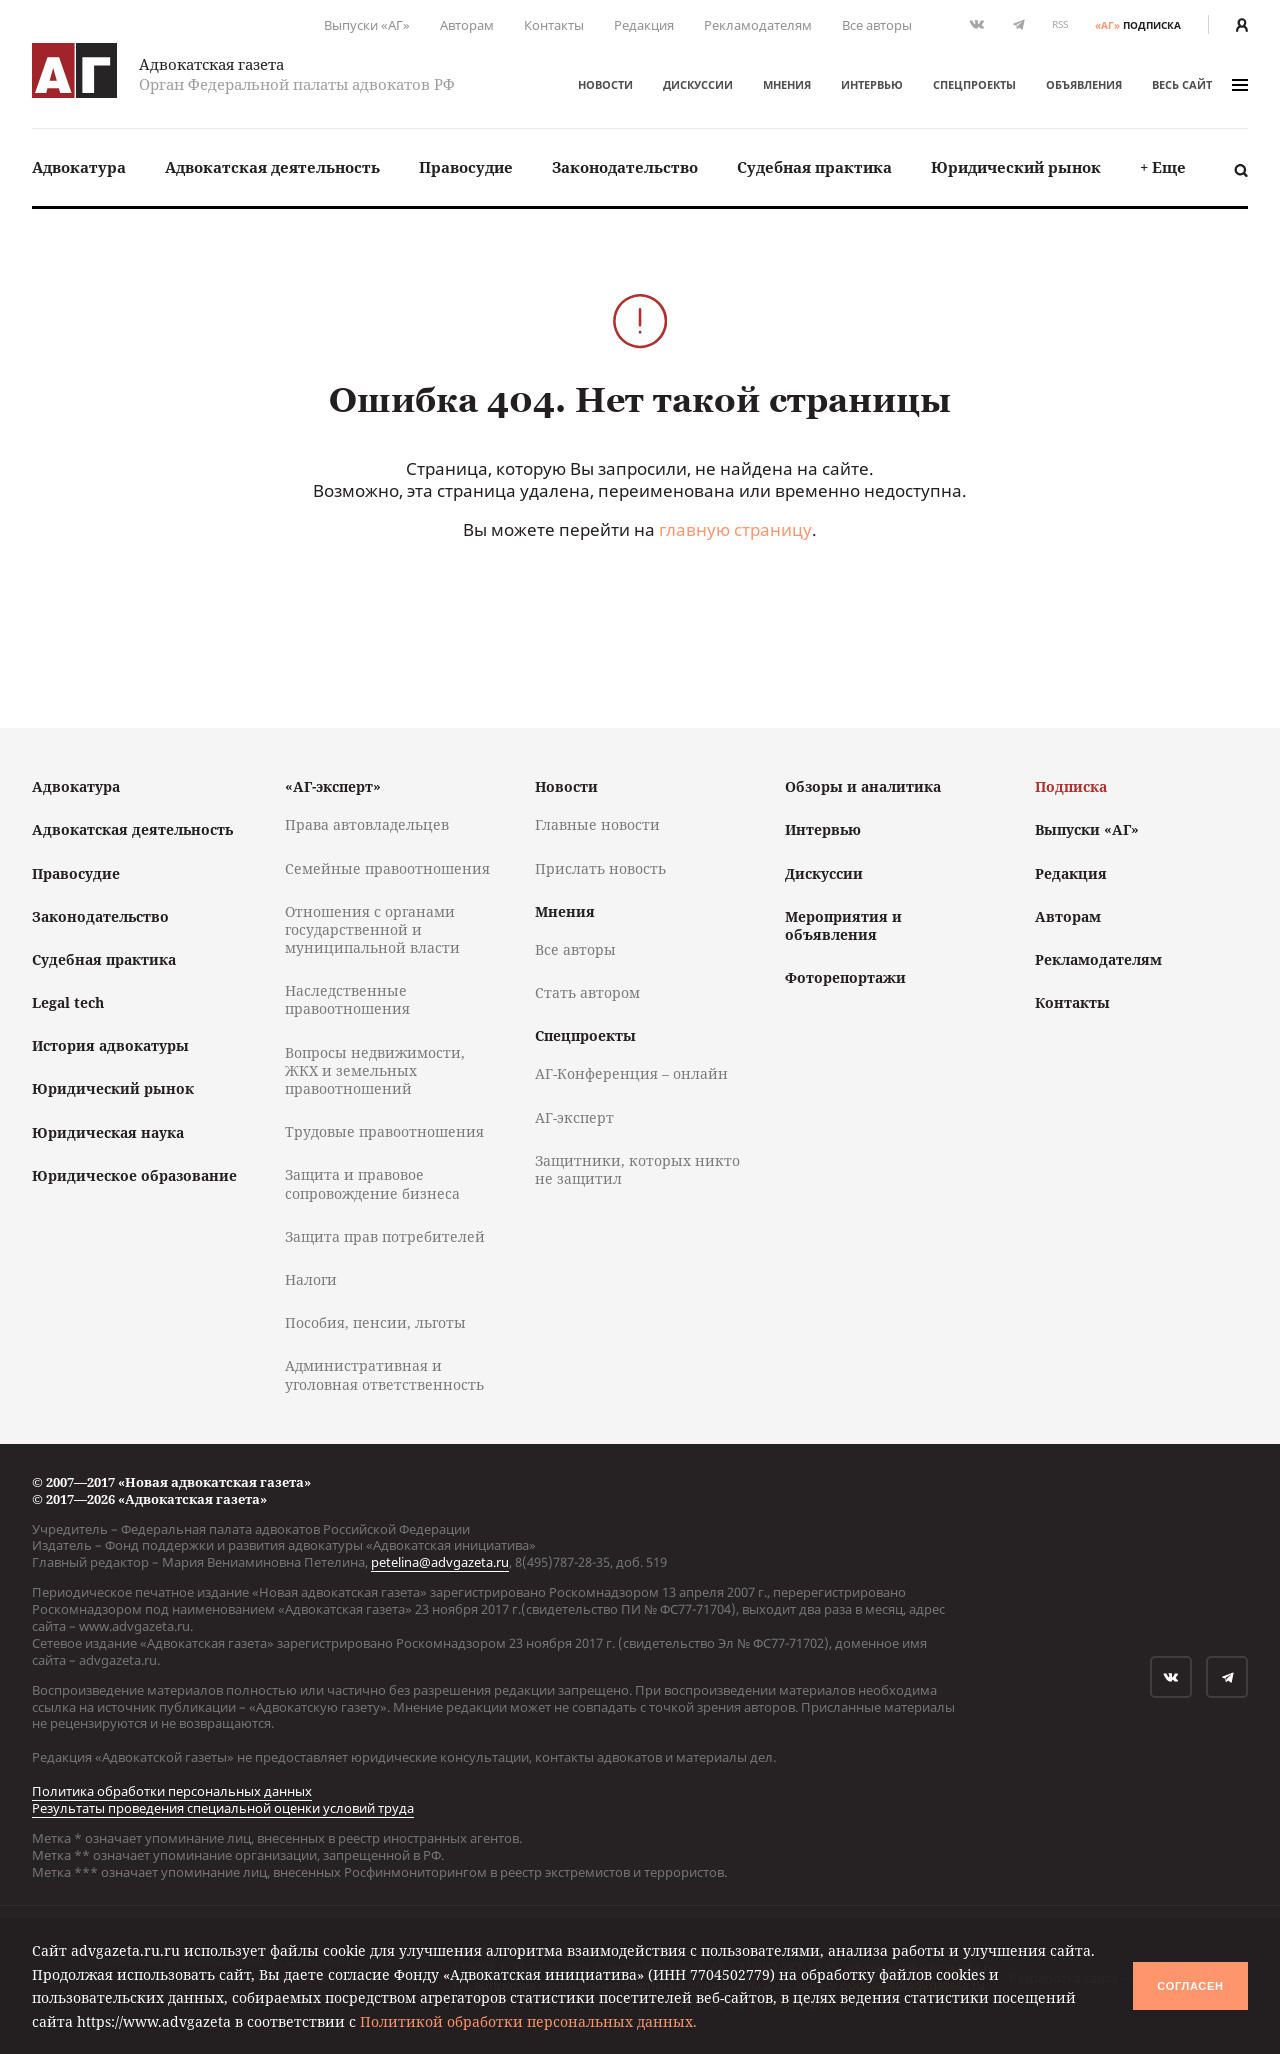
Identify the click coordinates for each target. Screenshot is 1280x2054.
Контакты (554, 25)
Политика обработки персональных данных (172, 1791)
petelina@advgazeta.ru (440, 1562)
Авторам (467, 25)
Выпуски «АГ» (367, 25)
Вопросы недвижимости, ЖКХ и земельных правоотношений (375, 1070)
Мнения (787, 84)
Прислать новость (600, 868)
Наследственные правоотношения (347, 999)
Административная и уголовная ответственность (384, 1374)
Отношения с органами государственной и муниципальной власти (372, 929)
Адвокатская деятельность (272, 167)
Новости (605, 84)
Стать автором (587, 992)
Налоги (311, 1279)
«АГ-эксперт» (333, 786)
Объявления (1084, 84)
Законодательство (625, 167)
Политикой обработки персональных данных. (528, 2021)
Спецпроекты (974, 84)
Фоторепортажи (845, 977)
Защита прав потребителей (385, 1236)
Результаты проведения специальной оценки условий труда (223, 1808)
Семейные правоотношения (387, 868)
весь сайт (1200, 84)
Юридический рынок (1016, 167)
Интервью (872, 84)
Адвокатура (79, 167)
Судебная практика (814, 167)
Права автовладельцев (367, 824)
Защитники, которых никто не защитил (637, 1169)
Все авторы (877, 25)
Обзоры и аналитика (863, 786)
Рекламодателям (758, 25)
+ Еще (1163, 167)
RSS (1060, 24)
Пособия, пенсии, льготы (375, 1322)
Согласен (1190, 1986)
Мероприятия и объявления (843, 925)
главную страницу (735, 529)
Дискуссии (698, 84)
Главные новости (597, 824)
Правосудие (466, 167)
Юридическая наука (108, 1132)
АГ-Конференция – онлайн (631, 1073)
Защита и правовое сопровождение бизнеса (372, 1183)
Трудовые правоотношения (384, 1131)
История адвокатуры (110, 1045)
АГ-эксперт (574, 1117)
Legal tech (68, 1002)
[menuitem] (79, 167)
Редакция (644, 25)
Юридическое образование (134, 1175)
